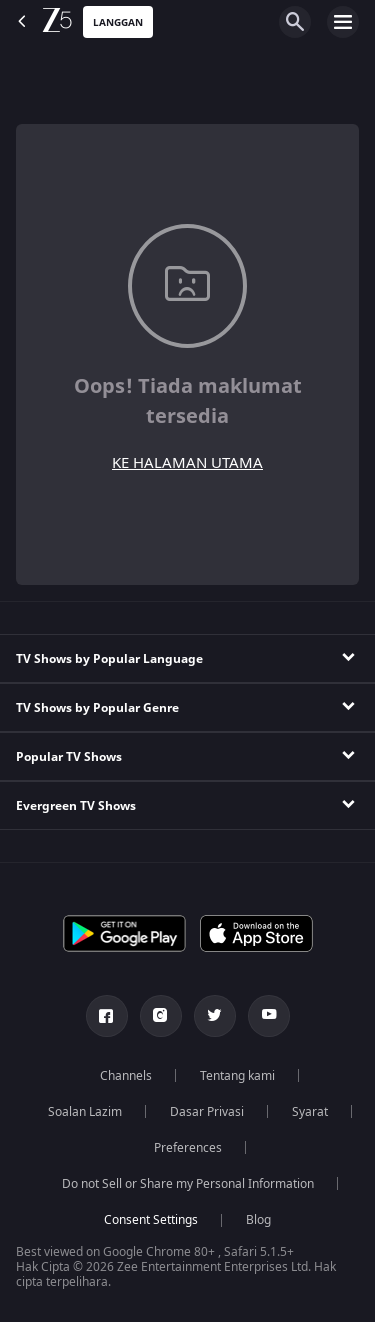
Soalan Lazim (85, 1112)
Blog (258, 1220)
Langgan (118, 22)
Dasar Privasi (207, 1112)
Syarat (310, 1112)
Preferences (188, 1148)
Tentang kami (237, 1076)
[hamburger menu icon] (343, 22)
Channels (126, 1076)
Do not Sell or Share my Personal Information (188, 1184)
